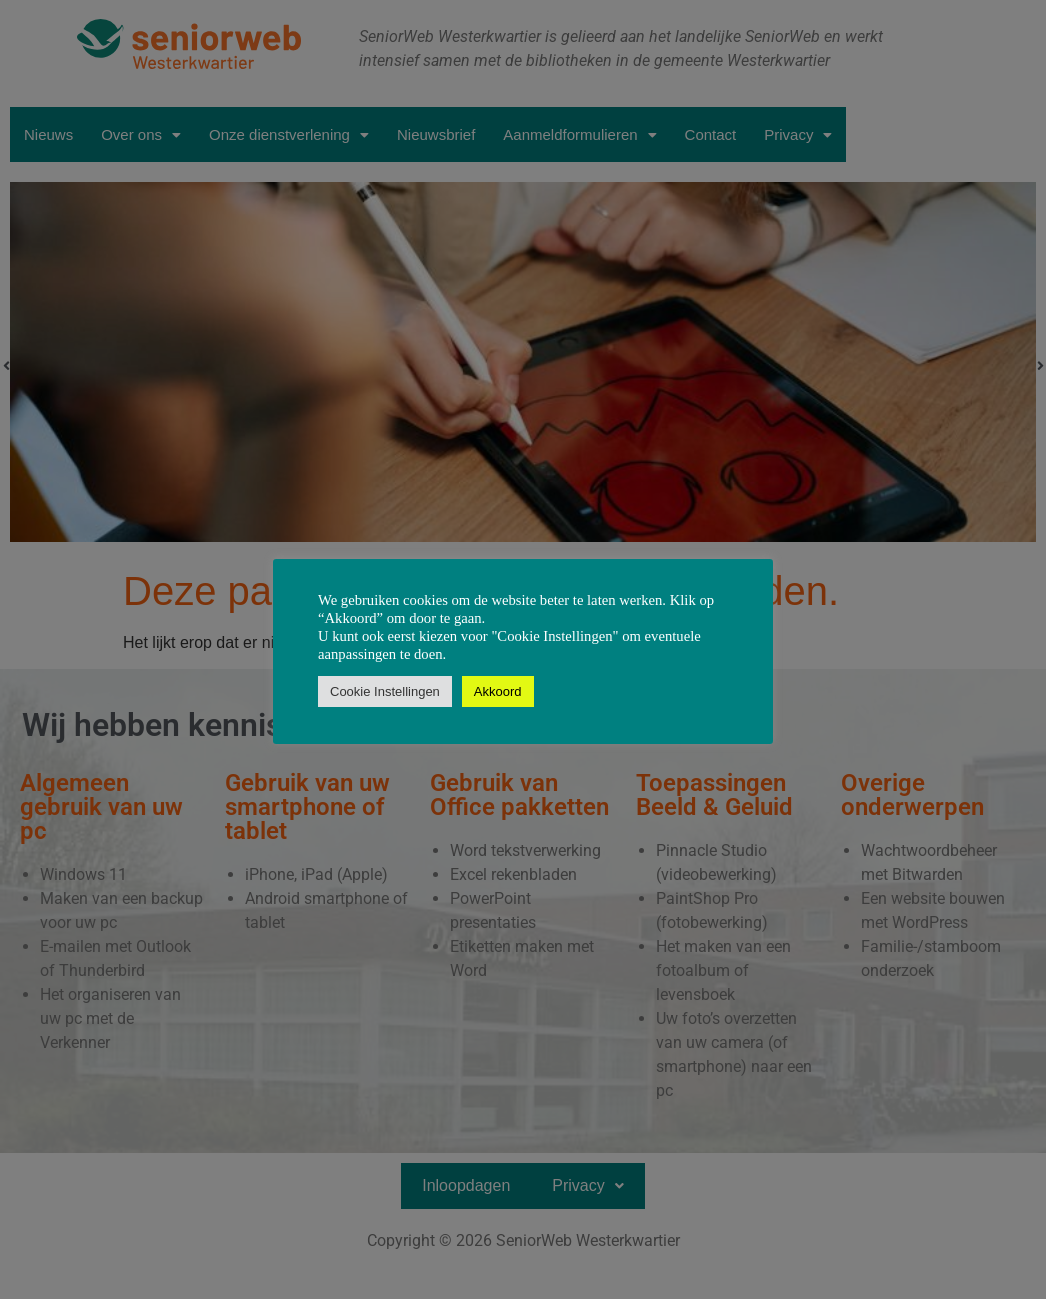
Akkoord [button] (498, 691)
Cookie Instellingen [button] (385, 691)
